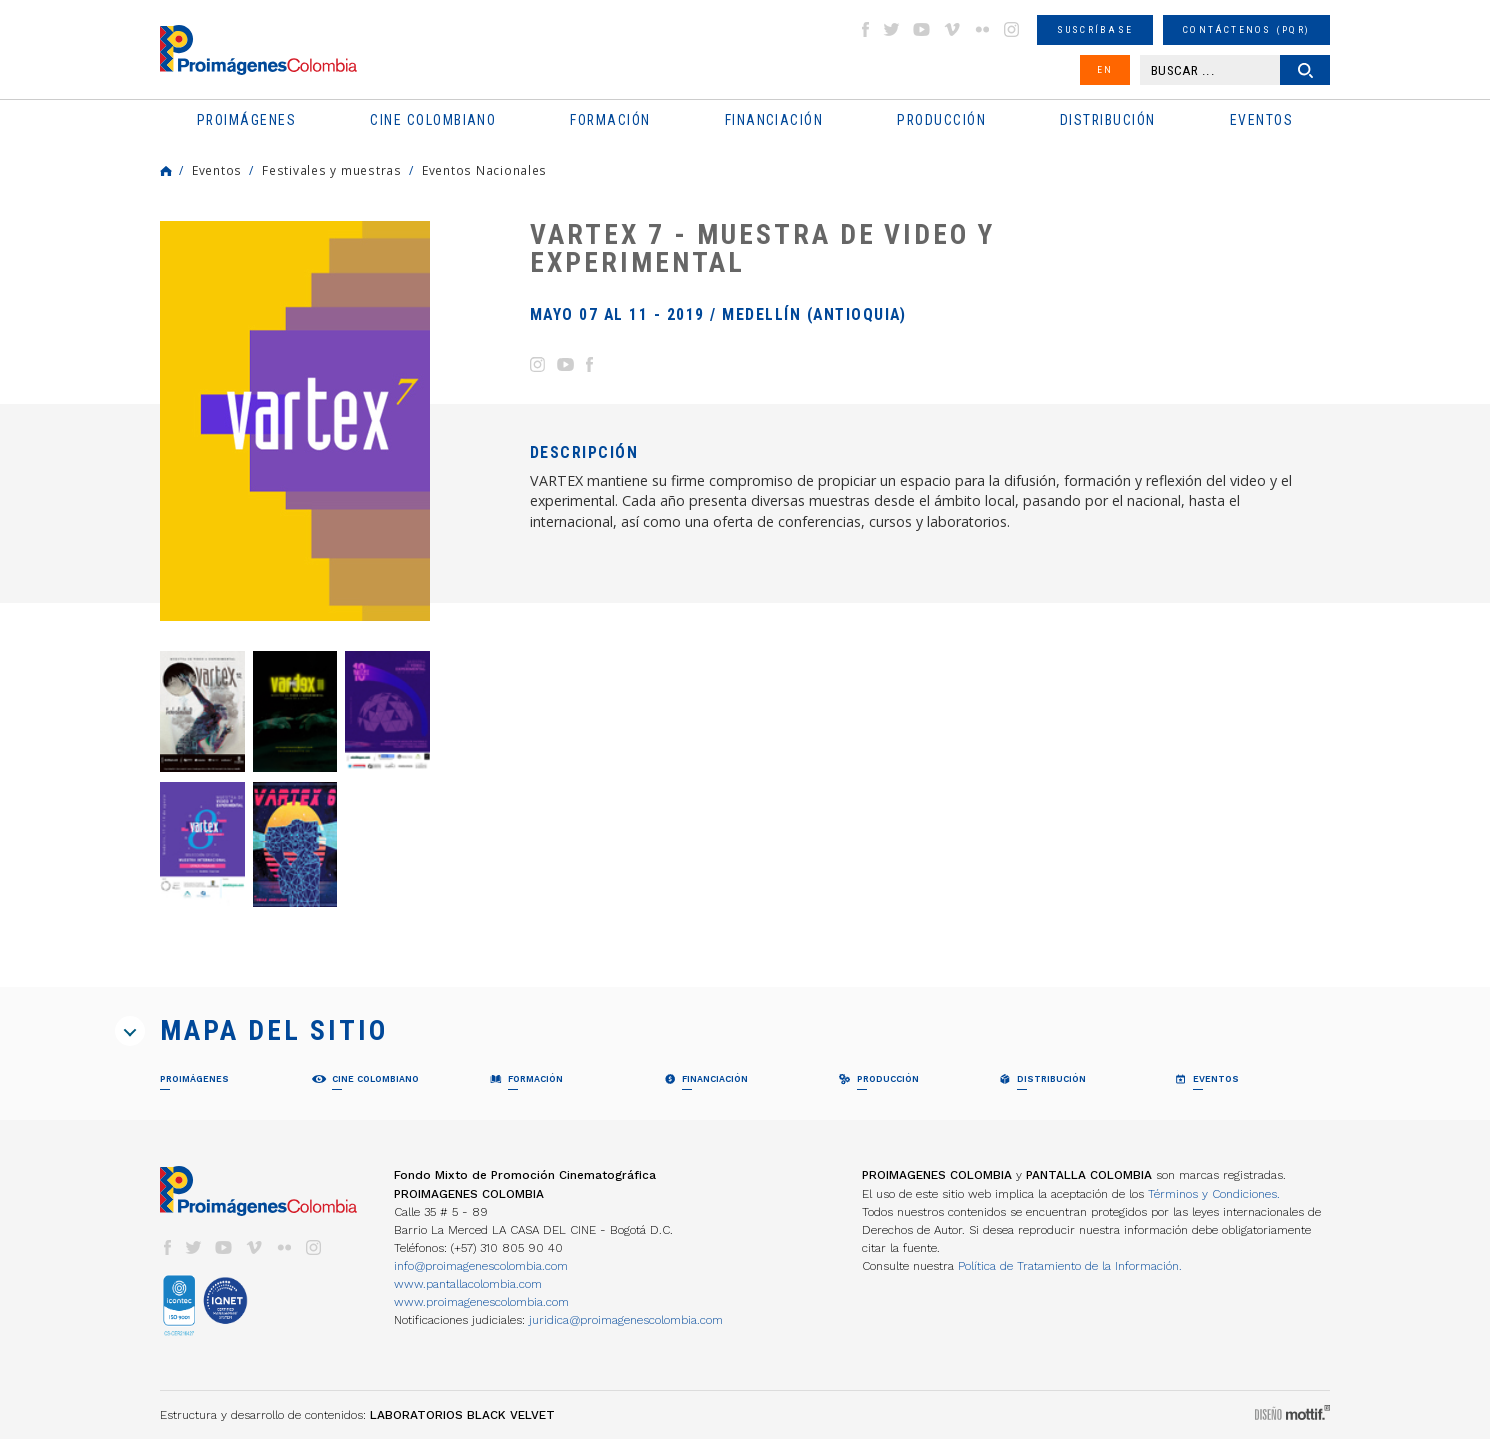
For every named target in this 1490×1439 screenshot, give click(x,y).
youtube (922, 29)
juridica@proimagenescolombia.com (626, 1320)
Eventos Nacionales (484, 170)
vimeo (952, 29)
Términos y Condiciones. (1214, 1194)
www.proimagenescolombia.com (481, 1302)
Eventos (217, 170)
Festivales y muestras (332, 170)
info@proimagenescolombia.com (481, 1266)
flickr (982, 29)
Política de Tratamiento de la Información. (1070, 1266)
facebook (865, 29)
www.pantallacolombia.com (468, 1284)
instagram (1012, 29)
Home (166, 171)
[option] (295, 421)
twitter (892, 29)
